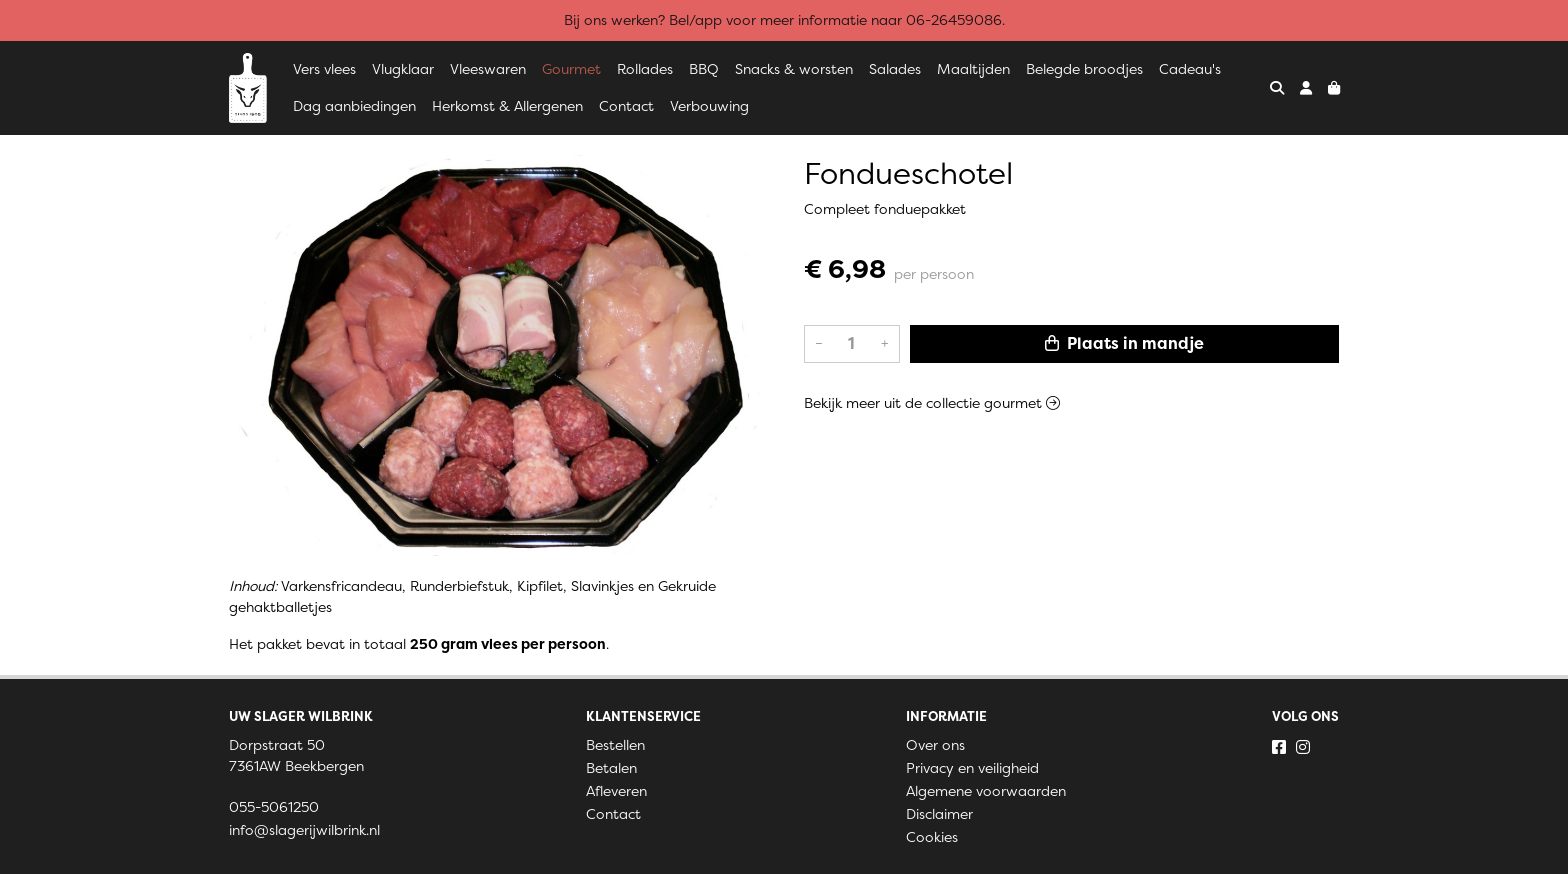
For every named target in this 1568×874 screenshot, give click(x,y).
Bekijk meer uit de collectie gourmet (932, 403)
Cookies (932, 837)
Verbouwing (709, 106)
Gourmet (571, 69)
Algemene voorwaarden (986, 791)
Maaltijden (973, 69)
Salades (895, 69)
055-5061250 (274, 807)
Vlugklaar (403, 69)
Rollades (645, 69)
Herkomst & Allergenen (507, 106)
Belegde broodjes (1084, 69)
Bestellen (615, 745)
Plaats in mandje (1124, 343)
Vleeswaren (488, 69)
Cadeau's (1190, 69)
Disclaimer (939, 814)
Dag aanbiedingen (354, 106)
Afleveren (616, 791)
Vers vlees (324, 69)
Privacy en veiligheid (972, 768)
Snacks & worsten (794, 69)
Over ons (935, 745)
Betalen (611, 768)
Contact (626, 106)
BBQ (704, 69)
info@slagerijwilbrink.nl (304, 830)
